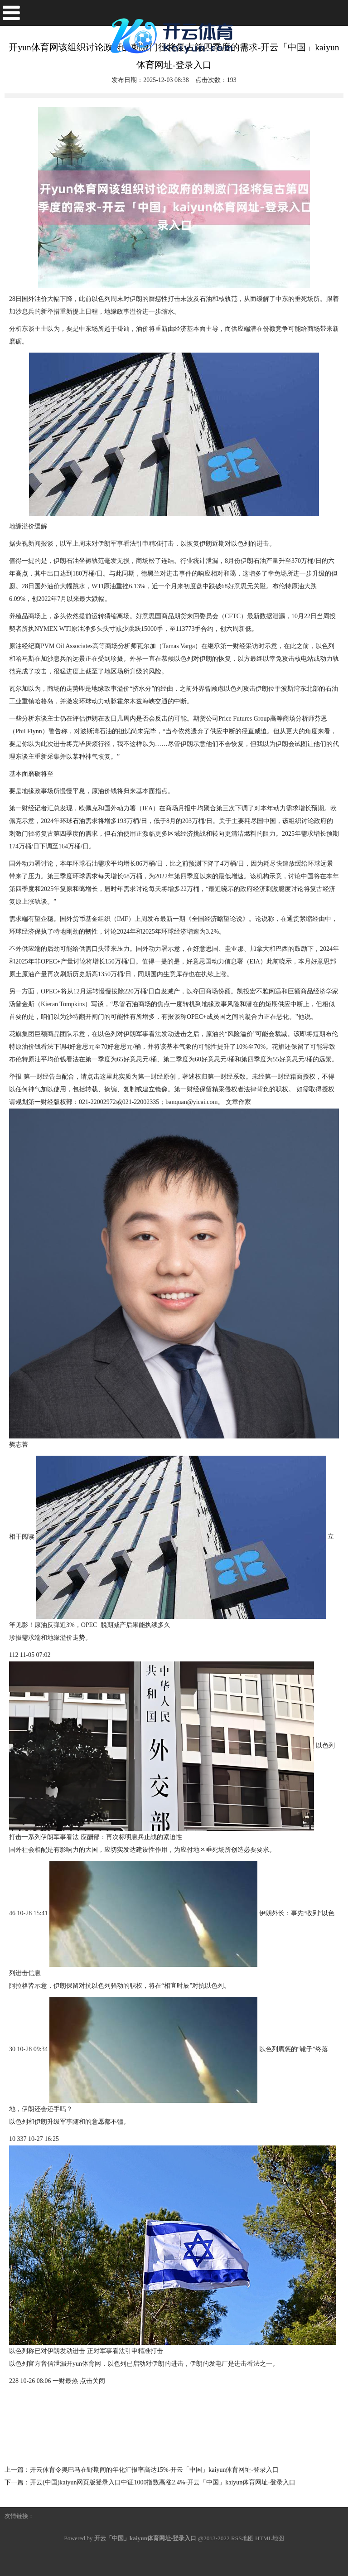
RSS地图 (242, 2538)
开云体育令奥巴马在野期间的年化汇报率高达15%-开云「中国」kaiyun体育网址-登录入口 (154, 2469)
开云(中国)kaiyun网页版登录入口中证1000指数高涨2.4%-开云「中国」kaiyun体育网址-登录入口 (162, 2482)
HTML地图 (269, 2538)
